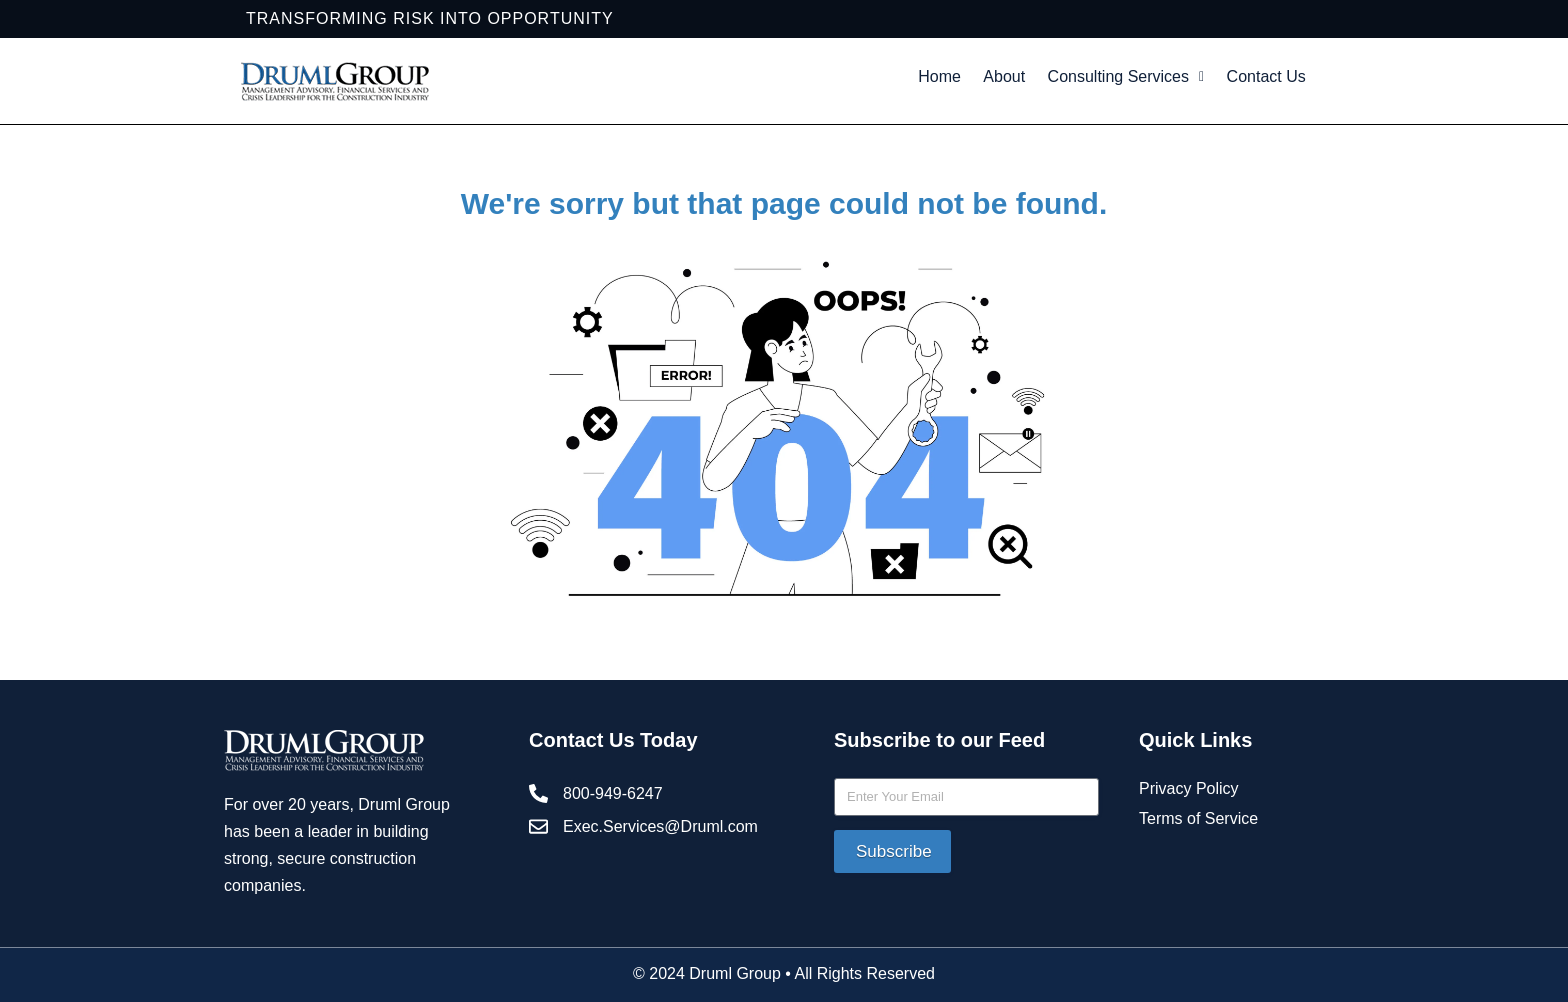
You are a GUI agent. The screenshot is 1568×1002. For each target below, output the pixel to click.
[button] (1187, 81)
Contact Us (1112, 126)
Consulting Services (1187, 80)
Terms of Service (1198, 864)
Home (974, 80)
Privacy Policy (1189, 834)
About (1050, 80)
